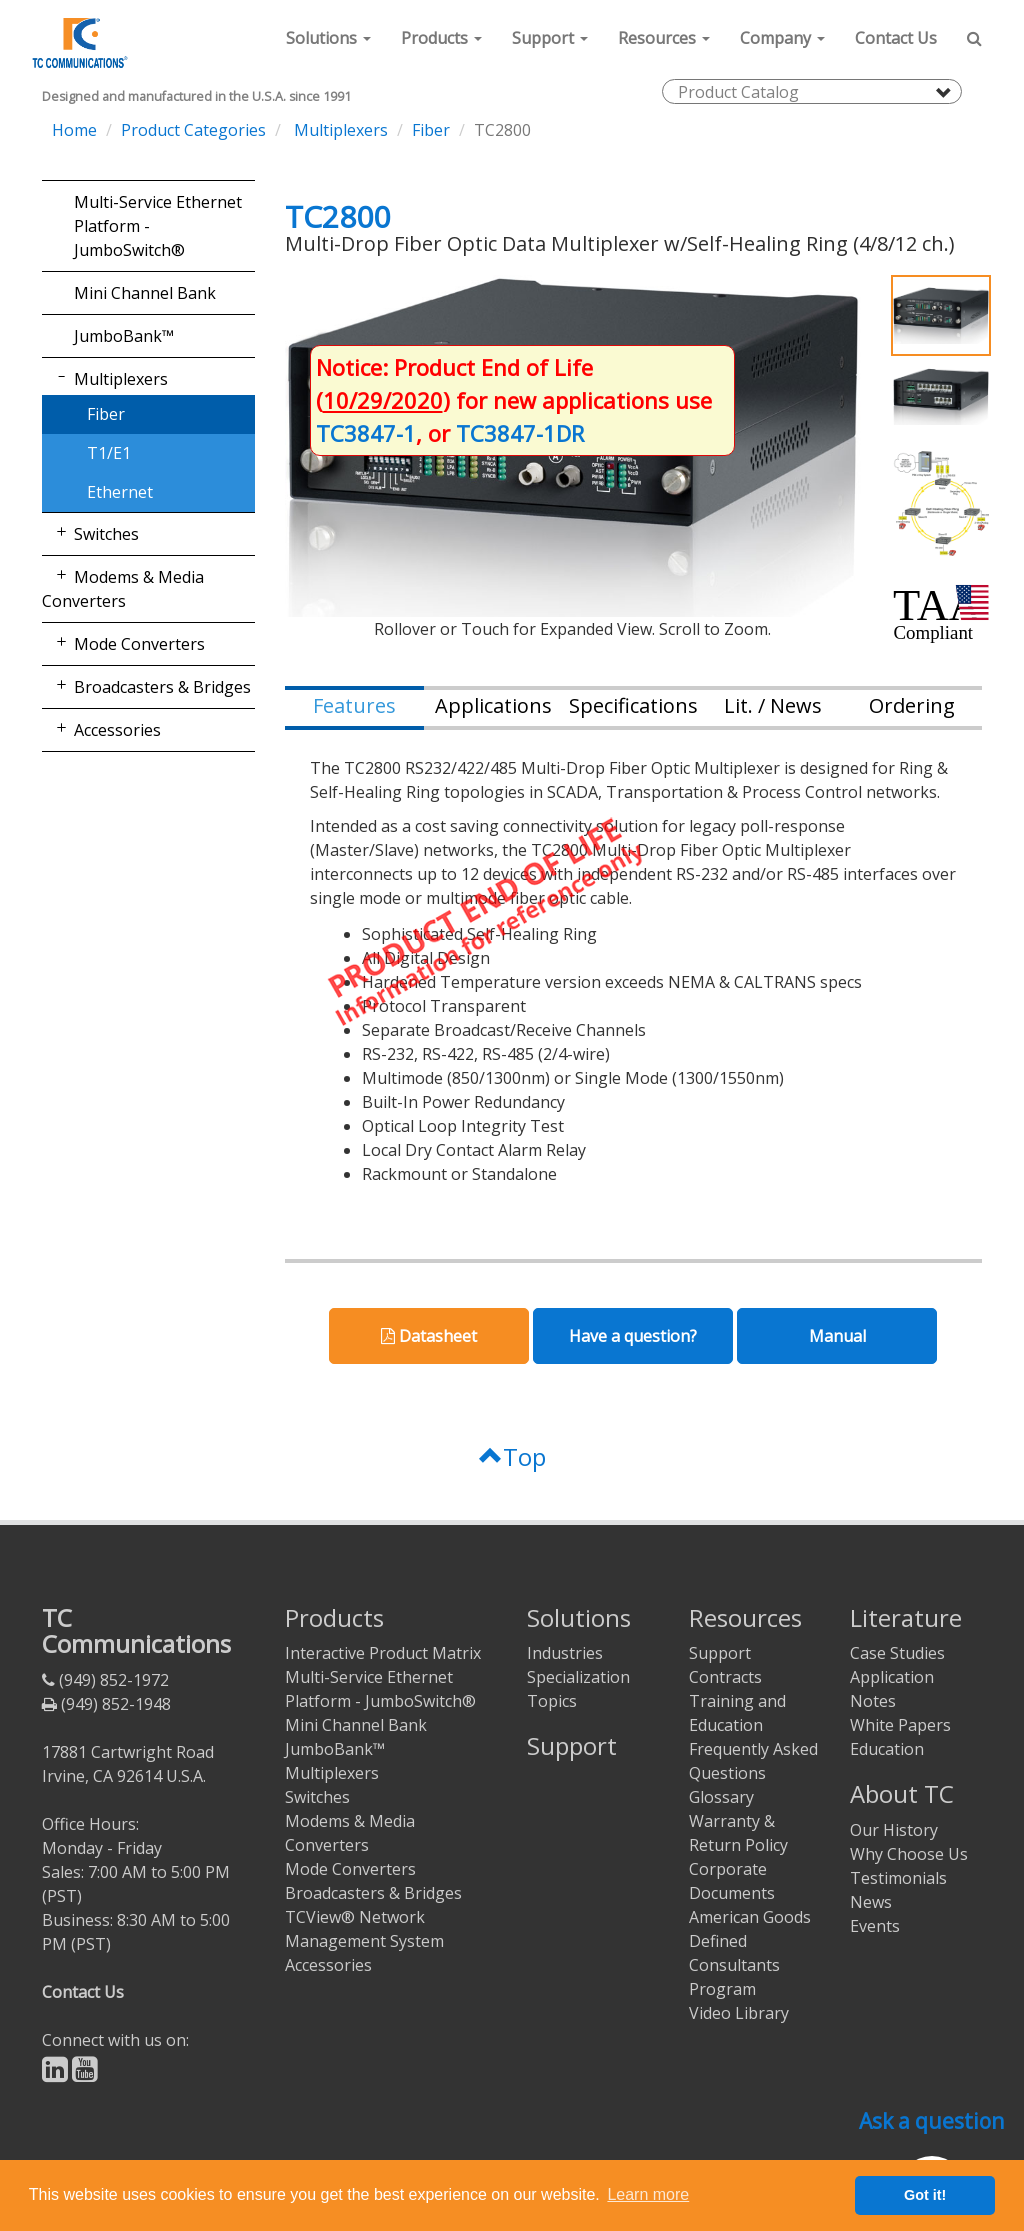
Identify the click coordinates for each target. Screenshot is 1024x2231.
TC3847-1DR (520, 433)
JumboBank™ (124, 336)
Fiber (431, 130)
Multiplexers (339, 130)
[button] (328, 38)
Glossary (721, 1797)
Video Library (739, 2013)
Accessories (117, 730)
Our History (894, 1830)
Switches (106, 534)
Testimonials (898, 1878)
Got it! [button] (925, 2195)
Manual (837, 1336)
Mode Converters (139, 644)
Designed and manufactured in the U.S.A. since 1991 (196, 96)
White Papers (900, 1725)
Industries (565, 1653)
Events (875, 1926)
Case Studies (897, 1653)
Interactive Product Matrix (383, 1653)
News (871, 1902)
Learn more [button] (648, 2194)
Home (74, 130)
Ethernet (120, 492)
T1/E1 (109, 453)
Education (887, 1749)
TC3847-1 (366, 433)
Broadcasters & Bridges (162, 687)
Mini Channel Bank (145, 293)
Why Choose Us (909, 1854)
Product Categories (193, 130)
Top (512, 1456)
